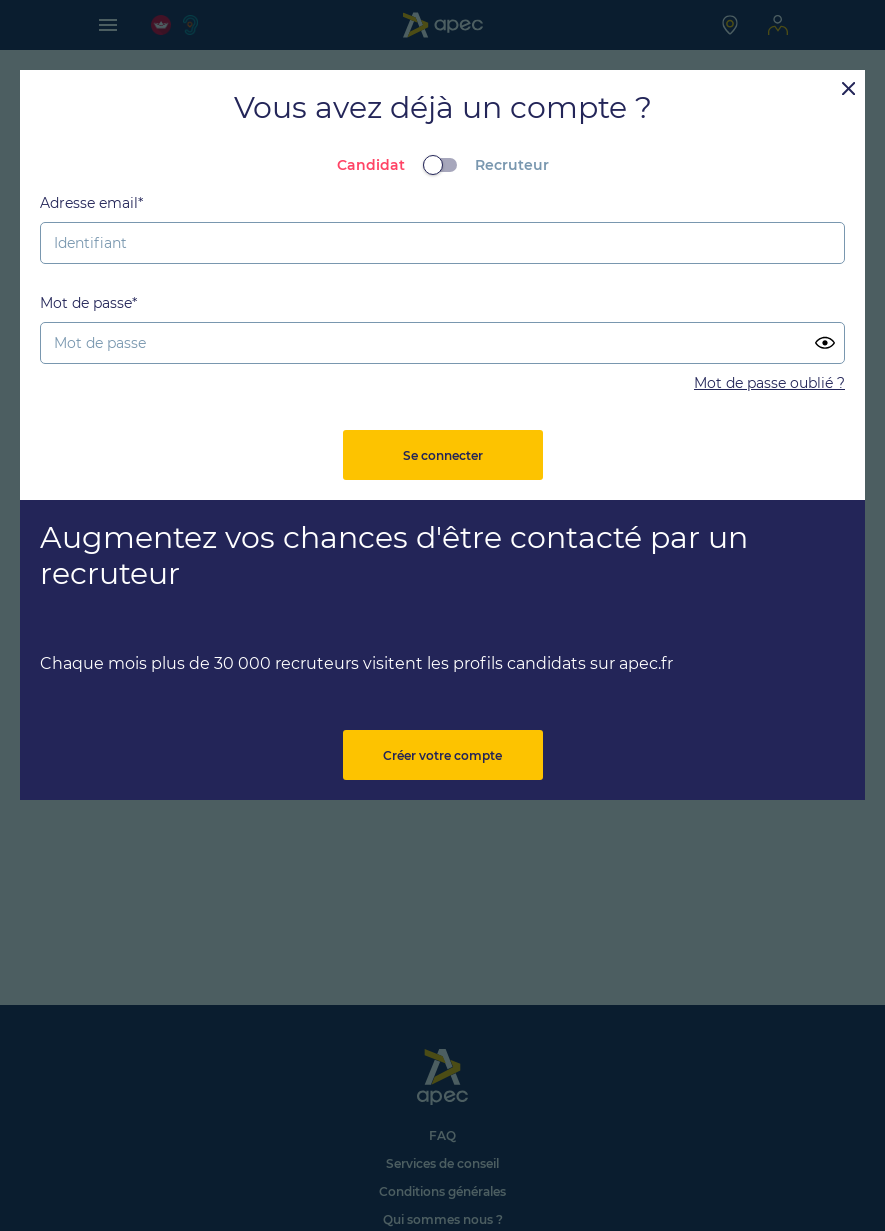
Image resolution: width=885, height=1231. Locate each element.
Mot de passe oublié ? (769, 383)
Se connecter (443, 455)
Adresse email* (91, 203)
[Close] (848, 87)
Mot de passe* (88, 303)
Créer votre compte (442, 755)
